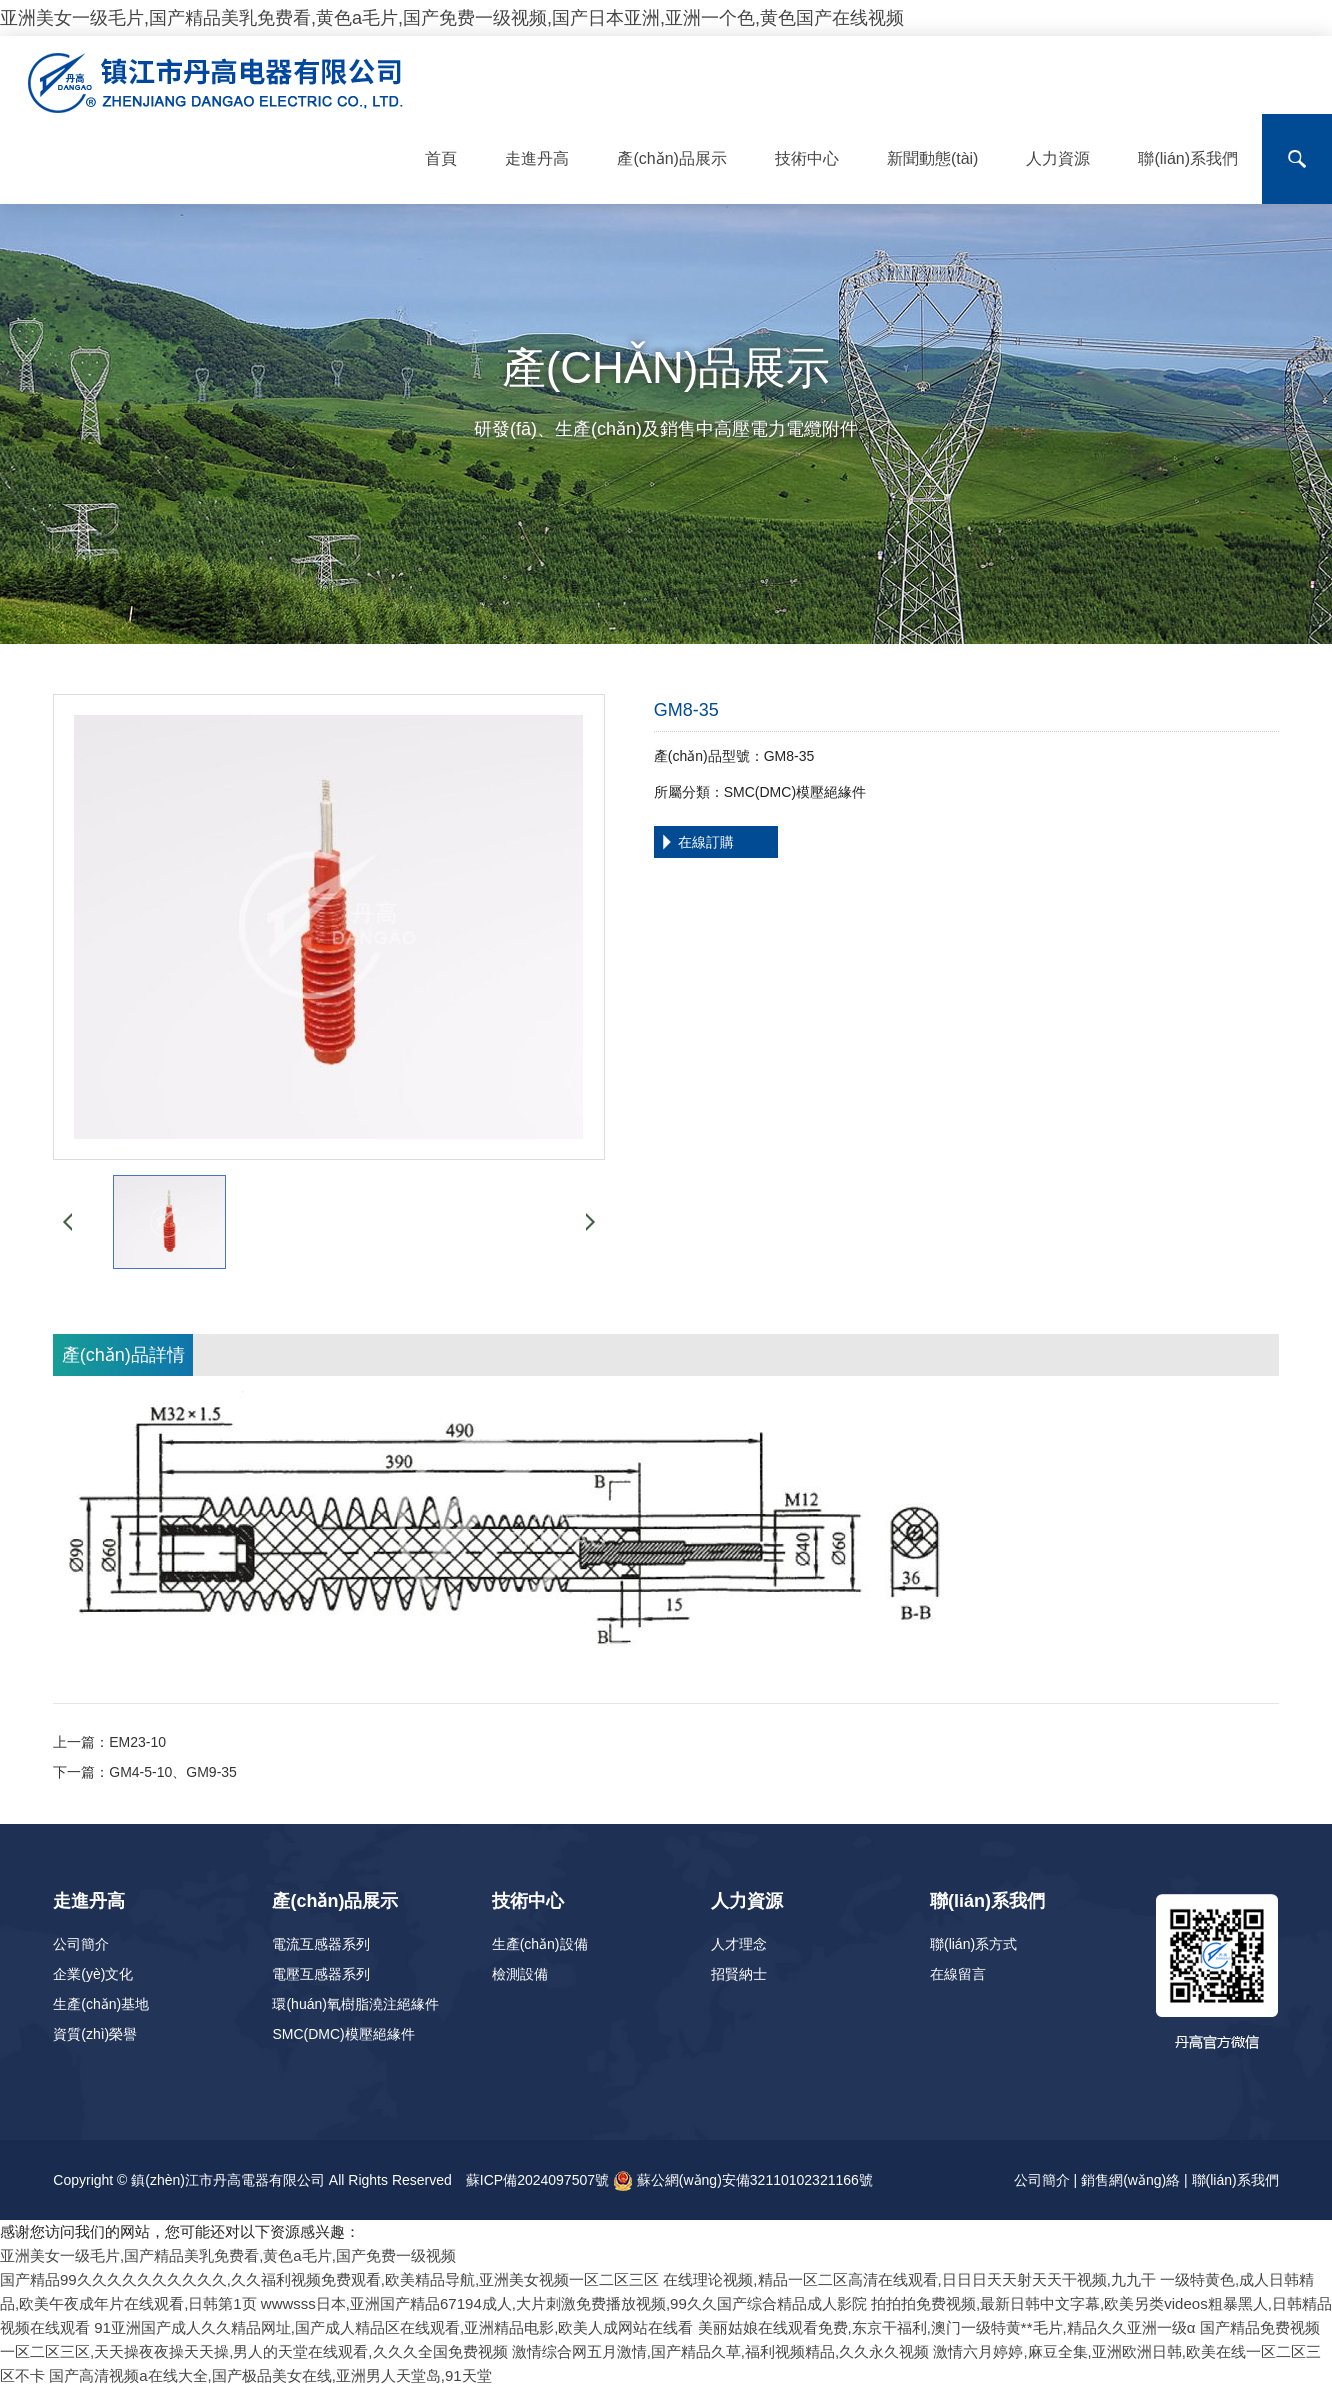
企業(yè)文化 (93, 1974)
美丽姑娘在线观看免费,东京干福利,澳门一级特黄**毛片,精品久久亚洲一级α (947, 2327)
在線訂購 (706, 842)
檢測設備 (520, 1974)
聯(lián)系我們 (1188, 158)
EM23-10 (137, 1742)
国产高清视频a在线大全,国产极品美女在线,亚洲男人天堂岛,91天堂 (270, 2375)
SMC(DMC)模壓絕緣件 (343, 2034)
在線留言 (958, 1974)
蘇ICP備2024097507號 (537, 2180)
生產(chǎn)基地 (101, 2004)
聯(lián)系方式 (973, 1944)
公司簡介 (81, 1944)
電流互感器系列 (321, 1944)
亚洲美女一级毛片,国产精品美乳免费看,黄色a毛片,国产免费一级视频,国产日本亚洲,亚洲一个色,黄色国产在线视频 (452, 18)
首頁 (441, 158)
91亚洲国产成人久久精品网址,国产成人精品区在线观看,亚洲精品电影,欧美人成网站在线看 (393, 2327)
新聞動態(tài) (933, 158)
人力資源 (1058, 158)
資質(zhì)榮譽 (95, 2034)
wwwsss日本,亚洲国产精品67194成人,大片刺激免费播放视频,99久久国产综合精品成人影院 (564, 2303)
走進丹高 (537, 158)
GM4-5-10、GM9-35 (173, 1772)
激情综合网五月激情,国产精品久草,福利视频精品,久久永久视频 (721, 2351)
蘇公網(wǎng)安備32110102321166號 (743, 2180)
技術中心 (807, 158)
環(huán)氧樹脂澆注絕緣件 (355, 2004)
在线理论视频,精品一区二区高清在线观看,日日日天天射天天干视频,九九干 (909, 2279)
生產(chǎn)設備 (540, 1944)
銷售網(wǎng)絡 (1130, 2180)
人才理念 (739, 1944)
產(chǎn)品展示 (671, 158)
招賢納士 (739, 1974)
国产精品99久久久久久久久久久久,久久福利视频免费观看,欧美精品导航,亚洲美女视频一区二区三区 (329, 2279)
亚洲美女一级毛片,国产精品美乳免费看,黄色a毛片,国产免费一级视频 (228, 2255)
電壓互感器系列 (321, 1974)
